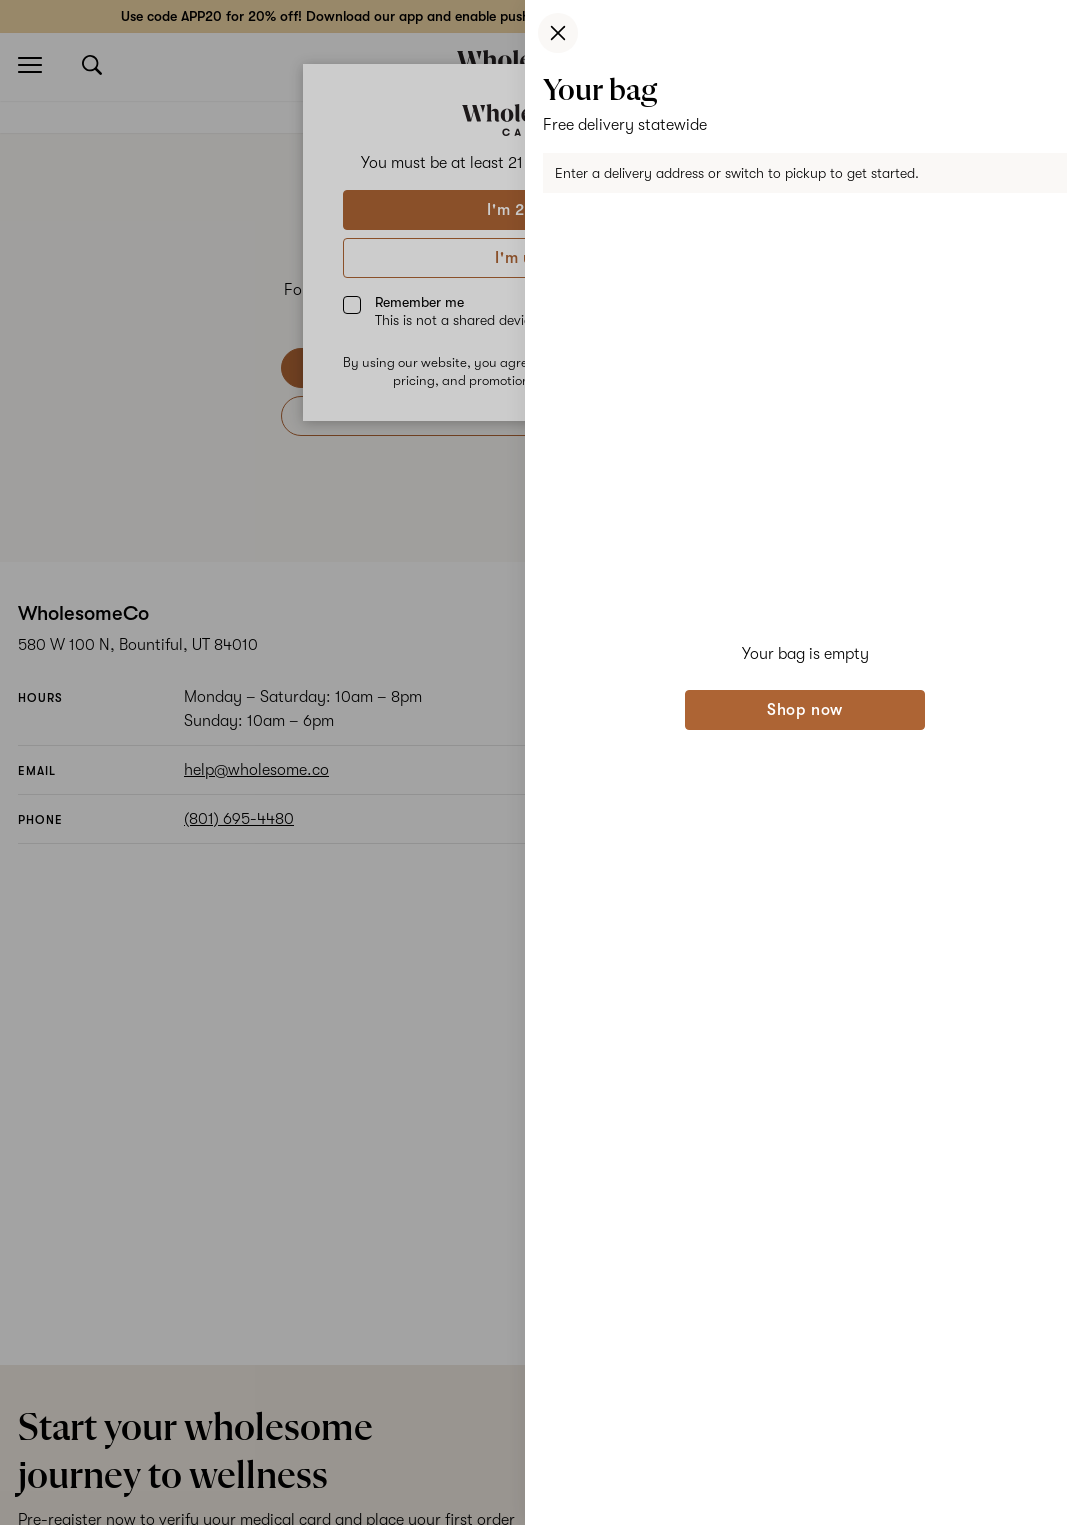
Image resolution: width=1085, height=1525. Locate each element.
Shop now (805, 710)
